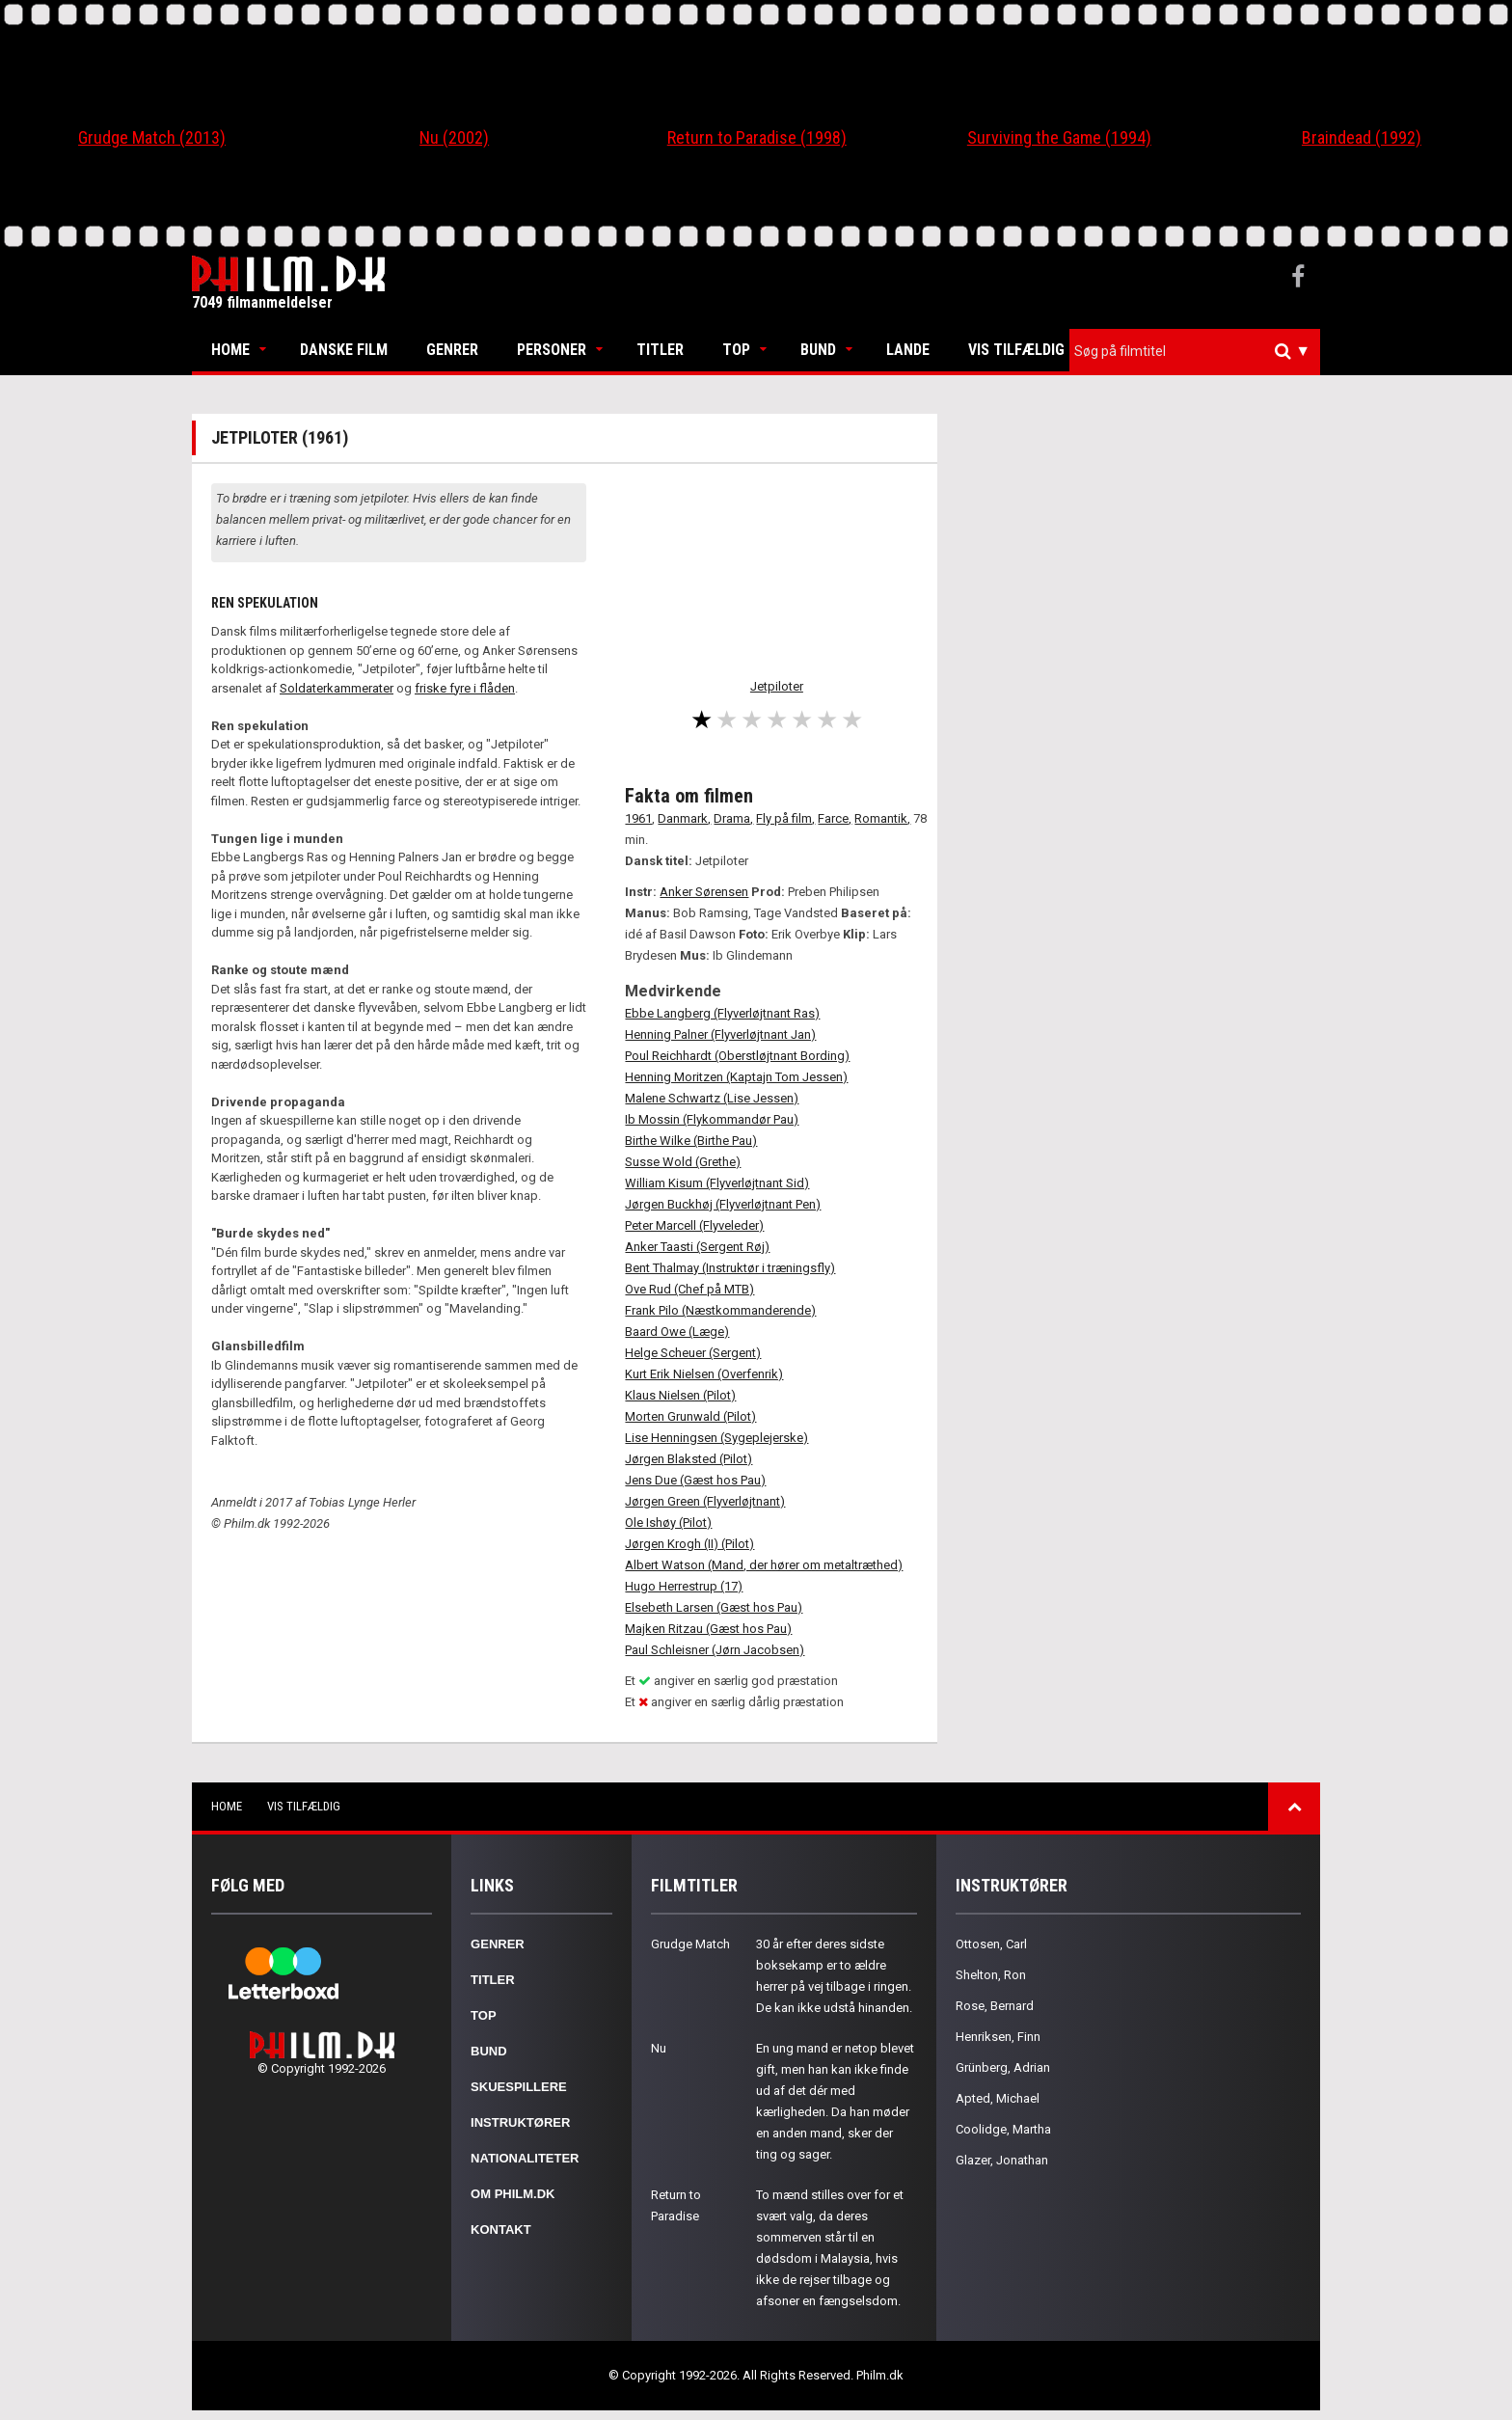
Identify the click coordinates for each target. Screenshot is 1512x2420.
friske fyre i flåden (465, 688)
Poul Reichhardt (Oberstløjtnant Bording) (737, 1055)
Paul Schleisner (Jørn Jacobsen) (714, 1650)
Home (230, 349)
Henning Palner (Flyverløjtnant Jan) (720, 1034)
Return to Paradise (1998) (757, 137)
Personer (551, 349)
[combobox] (1194, 351)
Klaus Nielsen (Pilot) (680, 1395)
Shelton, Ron (991, 1975)
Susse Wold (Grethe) (683, 1162)
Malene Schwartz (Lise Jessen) (711, 1098)
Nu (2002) (454, 137)
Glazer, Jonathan (1002, 2160)
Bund (818, 349)
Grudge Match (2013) (152, 137)
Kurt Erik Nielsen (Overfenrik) (704, 1374)
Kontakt (501, 2229)
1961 (638, 818)
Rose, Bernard (995, 2006)
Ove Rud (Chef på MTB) (689, 1289)
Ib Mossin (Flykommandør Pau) (711, 1119)
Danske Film (344, 349)
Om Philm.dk (512, 2194)
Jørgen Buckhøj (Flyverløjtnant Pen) (723, 1204)
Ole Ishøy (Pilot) (668, 1522)
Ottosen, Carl (991, 1944)
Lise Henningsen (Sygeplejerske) (716, 1437)
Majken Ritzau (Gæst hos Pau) (708, 1628)
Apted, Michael (998, 2098)
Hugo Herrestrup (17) (683, 1586)
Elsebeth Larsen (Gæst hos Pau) (713, 1607)
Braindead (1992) (1361, 137)
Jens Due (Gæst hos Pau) (695, 1480)
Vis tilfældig (1016, 349)
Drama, (733, 818)
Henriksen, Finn (998, 2036)
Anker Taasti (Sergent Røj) (697, 1246)
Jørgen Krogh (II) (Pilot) (689, 1543)
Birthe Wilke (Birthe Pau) (691, 1140)
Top (736, 349)
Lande (908, 349)
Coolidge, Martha (1003, 2129)
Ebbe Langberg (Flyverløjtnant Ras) (722, 1013)
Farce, (834, 818)
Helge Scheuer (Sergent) (693, 1353)
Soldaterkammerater (336, 688)
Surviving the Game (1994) (1059, 137)
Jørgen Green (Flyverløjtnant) (705, 1501)
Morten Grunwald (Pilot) (690, 1416)
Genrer (452, 349)
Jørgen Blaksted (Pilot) (688, 1459)
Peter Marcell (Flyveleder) (694, 1225)
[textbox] (1199, 351)
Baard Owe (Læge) (677, 1331)
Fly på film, (785, 818)
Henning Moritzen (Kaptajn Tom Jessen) (736, 1077)
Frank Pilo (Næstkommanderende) (720, 1310)
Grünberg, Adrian (1003, 2067)
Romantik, (882, 818)
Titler (660, 349)
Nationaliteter (525, 2158)
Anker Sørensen (704, 891)
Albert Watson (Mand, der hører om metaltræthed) (764, 1565)
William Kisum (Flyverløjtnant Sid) (717, 1183)
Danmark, (684, 818)
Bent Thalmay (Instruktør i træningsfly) (730, 1268)
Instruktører (520, 2122)
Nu (658, 2048)
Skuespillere (519, 2087)
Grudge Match (690, 1944)
